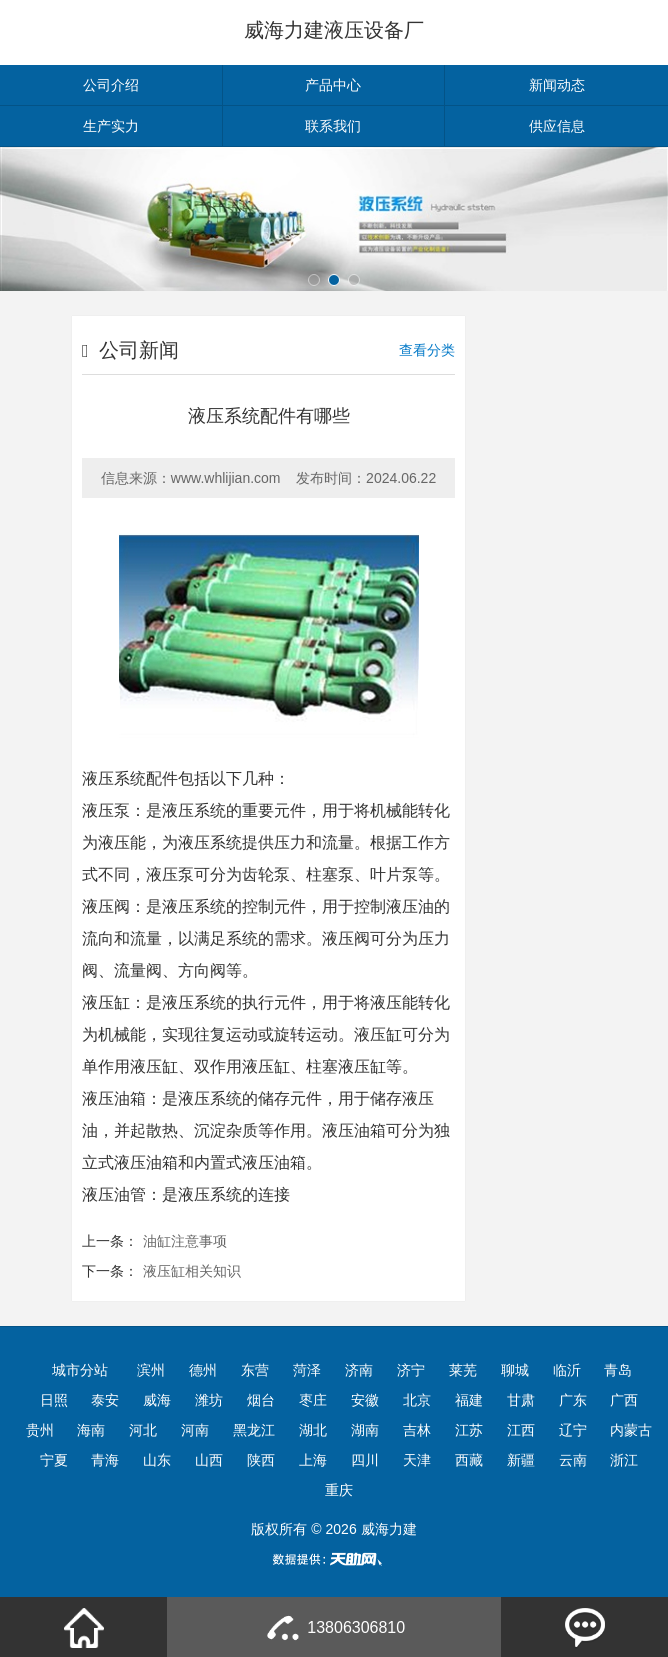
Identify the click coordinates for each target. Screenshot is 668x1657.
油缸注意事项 (185, 1241)
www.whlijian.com (226, 478)
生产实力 (111, 126)
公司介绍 (111, 85)
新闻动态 (557, 85)
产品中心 (333, 85)
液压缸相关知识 (192, 1271)
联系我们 (333, 126)
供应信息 (557, 126)
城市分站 (80, 1370)
